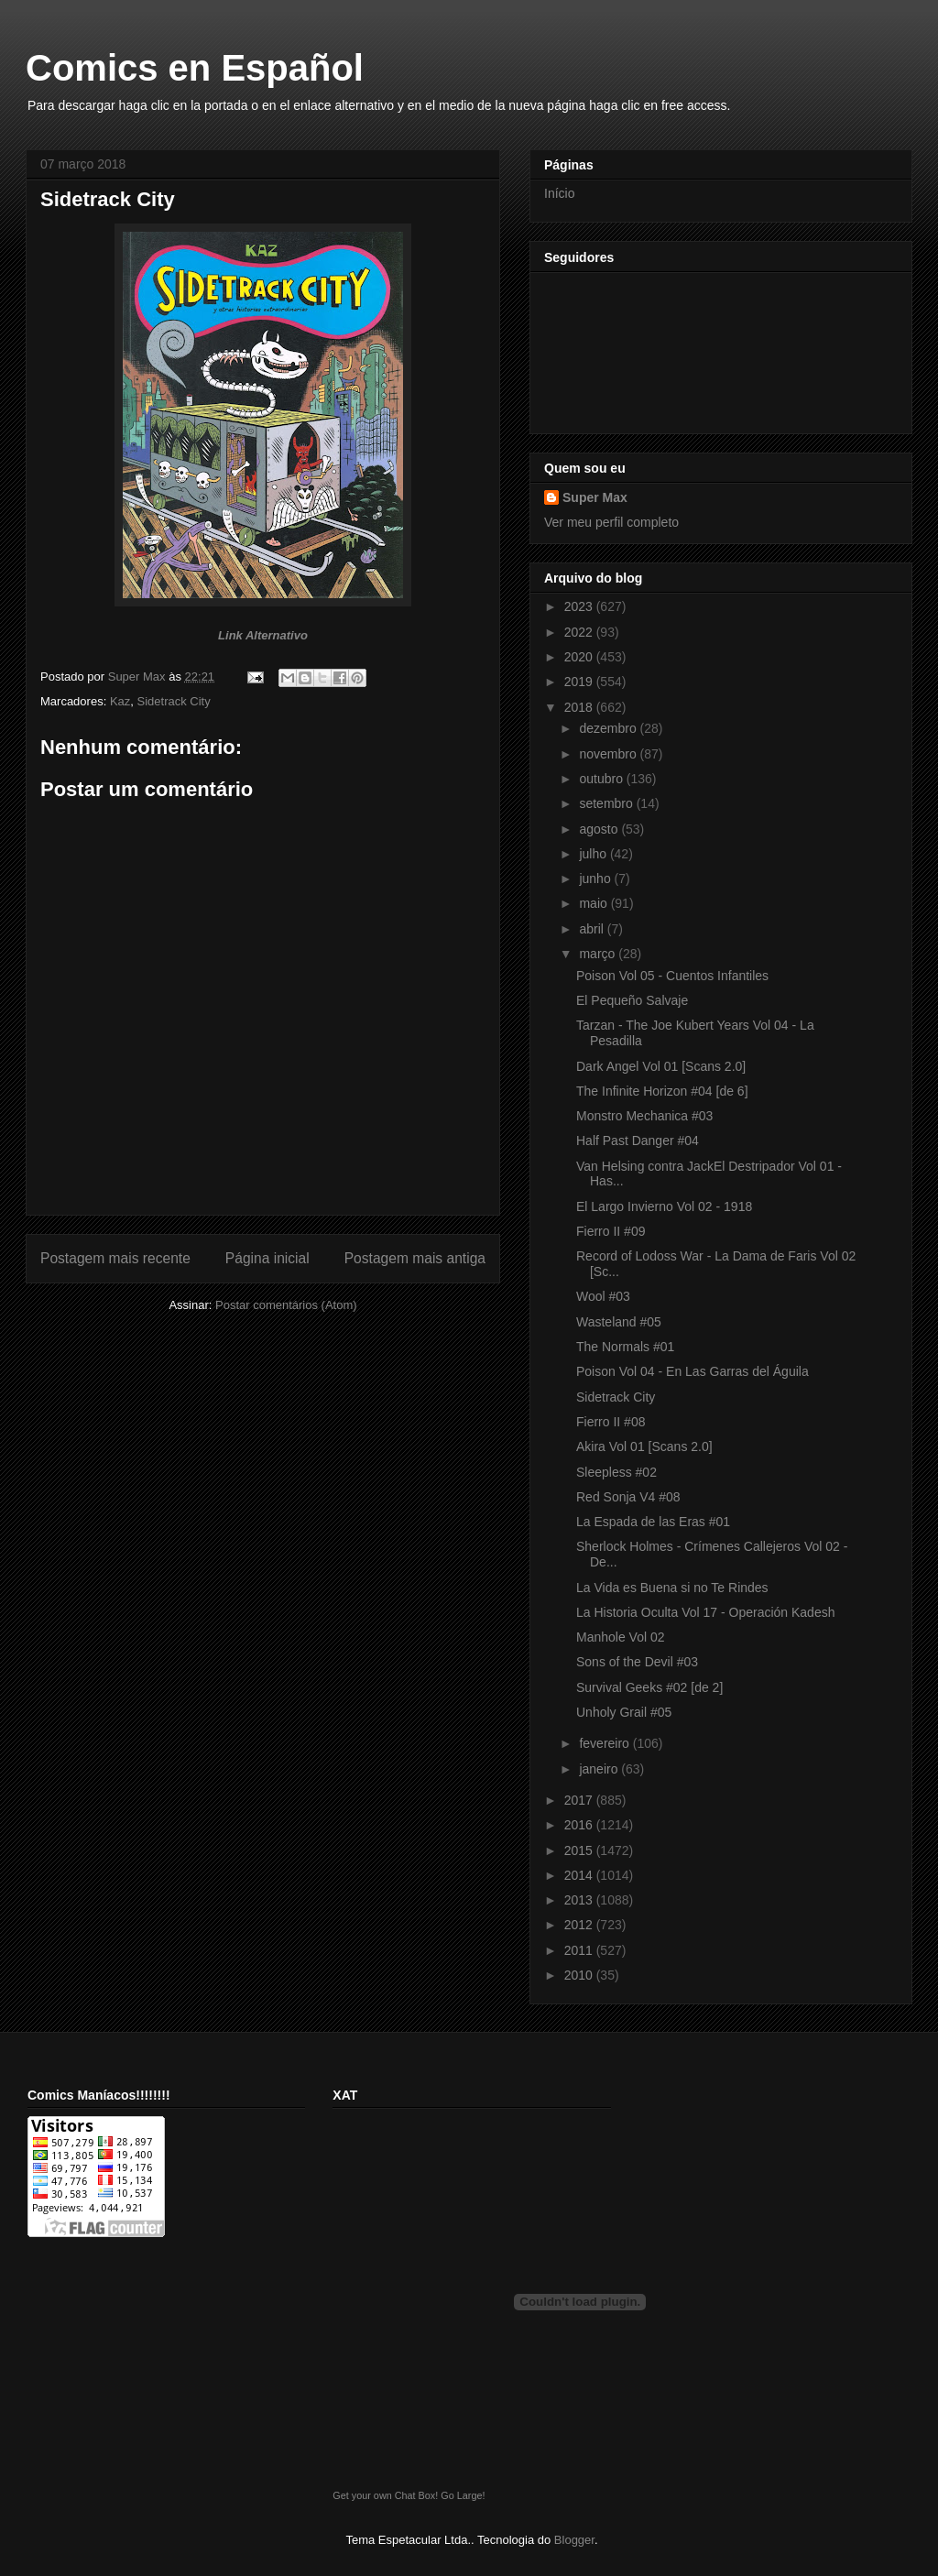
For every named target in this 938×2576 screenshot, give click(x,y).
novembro (609, 754)
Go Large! (463, 2495)
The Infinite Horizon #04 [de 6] (662, 1091)
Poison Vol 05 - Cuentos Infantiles (672, 975)
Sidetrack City (174, 701)
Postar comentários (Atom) (286, 1305)
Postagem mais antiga (414, 1258)
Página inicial (267, 1258)
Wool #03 (603, 1296)
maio (594, 903)
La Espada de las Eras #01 (653, 1521)
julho (594, 853)
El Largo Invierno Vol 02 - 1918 (664, 1206)
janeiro (600, 1769)
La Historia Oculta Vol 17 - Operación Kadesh (705, 1612)
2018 (580, 707)
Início (559, 193)
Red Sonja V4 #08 (628, 1497)
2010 (580, 1975)
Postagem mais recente (115, 1258)
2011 (580, 1950)
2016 (580, 1824)
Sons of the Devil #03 (637, 1661)
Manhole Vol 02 (620, 1637)
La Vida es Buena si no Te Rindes (672, 1587)
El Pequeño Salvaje (632, 1000)
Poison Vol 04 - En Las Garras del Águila (692, 1371)
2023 (580, 606)
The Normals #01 (625, 1346)
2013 (580, 1900)
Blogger (574, 2540)
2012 (580, 1924)
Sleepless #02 (616, 1472)
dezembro (609, 728)
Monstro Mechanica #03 (644, 1115)
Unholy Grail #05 (623, 1712)
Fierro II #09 (610, 1231)
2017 (580, 1800)
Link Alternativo (263, 635)
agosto (600, 829)
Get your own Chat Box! (385, 2495)
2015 (580, 1850)
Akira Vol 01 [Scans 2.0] (644, 1446)
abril (592, 929)
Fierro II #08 (610, 1421)
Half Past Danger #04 (637, 1140)
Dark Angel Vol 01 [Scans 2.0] (661, 1066)
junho (596, 878)
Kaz (120, 701)
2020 (580, 656)
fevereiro (605, 1743)
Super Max (594, 497)
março (598, 953)
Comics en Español (195, 68)
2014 (580, 1875)
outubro (602, 778)
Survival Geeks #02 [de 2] (649, 1687)
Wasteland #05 (618, 1322)
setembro (607, 803)
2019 (580, 681)
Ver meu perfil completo (611, 522)
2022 (580, 632)
